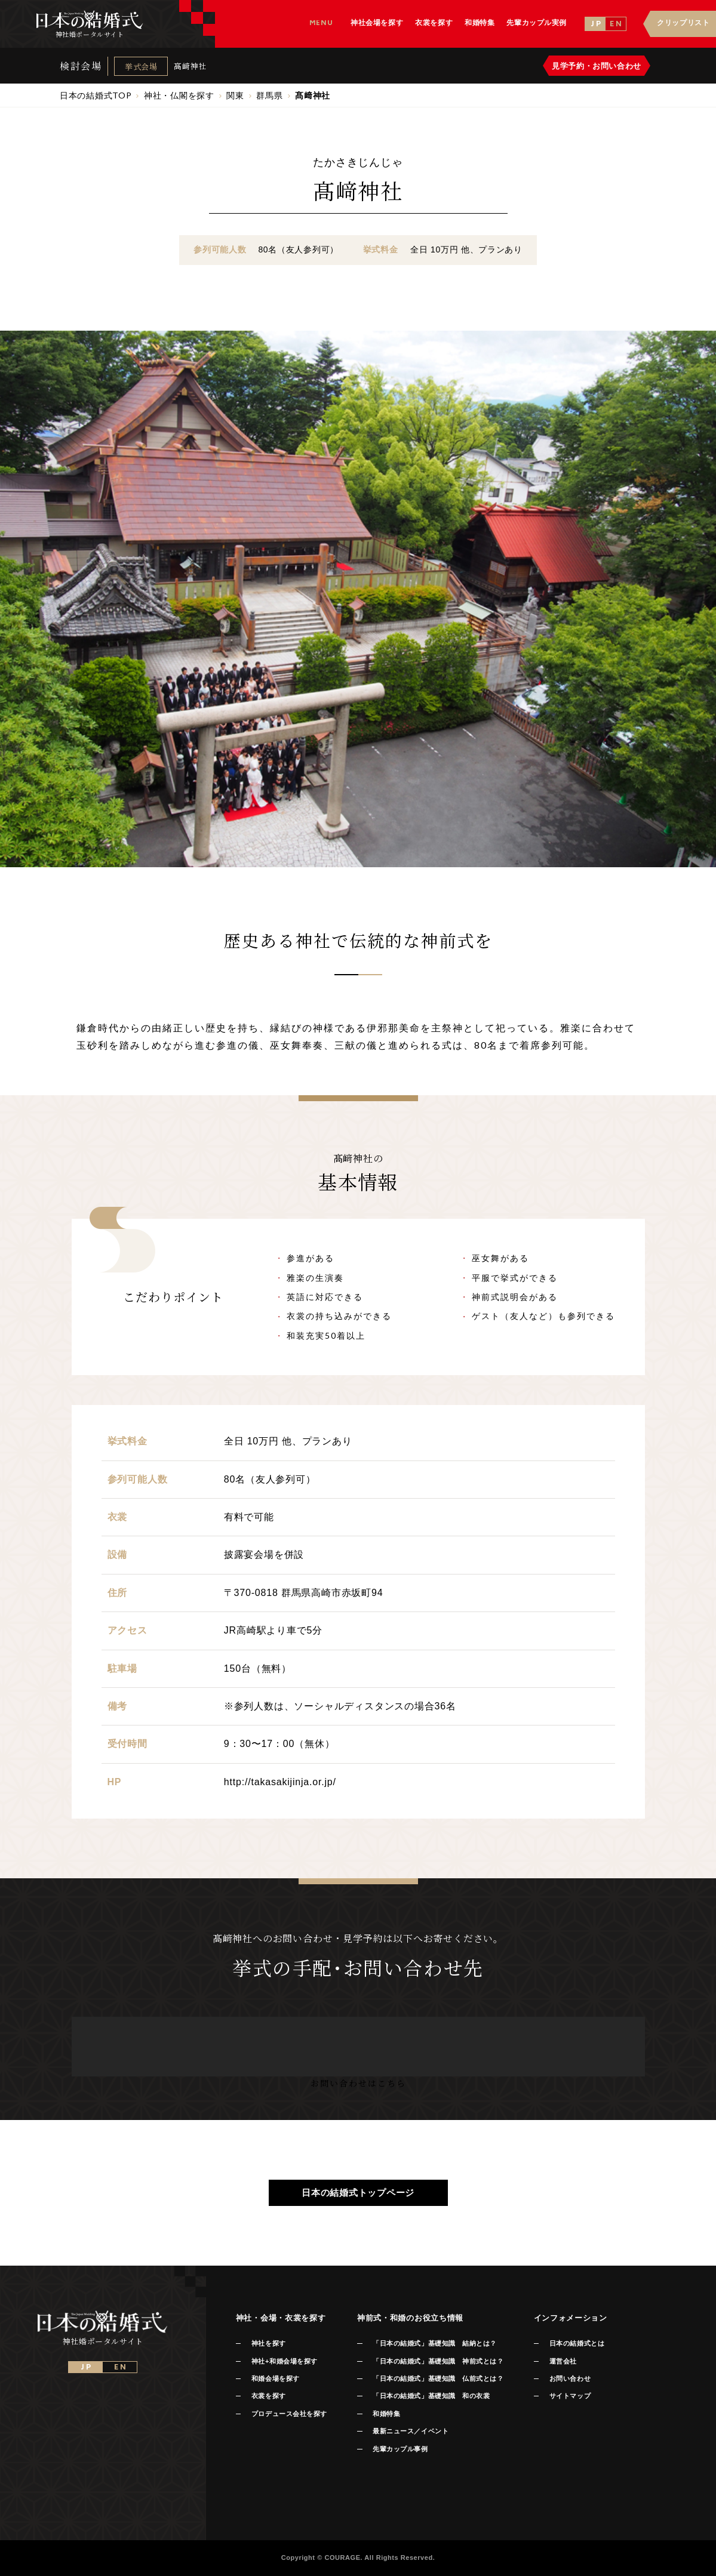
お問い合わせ (570, 2378)
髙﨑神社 (190, 66)
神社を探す (268, 2343)
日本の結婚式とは (576, 2343)
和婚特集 (386, 2413)
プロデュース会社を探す (289, 2413)
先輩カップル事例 (400, 2448)
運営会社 (563, 2361)
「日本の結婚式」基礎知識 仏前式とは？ (438, 2378)
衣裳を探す (268, 2395)
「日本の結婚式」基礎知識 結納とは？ (435, 2343)
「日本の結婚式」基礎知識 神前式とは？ (438, 2361)
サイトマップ (570, 2395)
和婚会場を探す (275, 2378)
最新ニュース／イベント (410, 2431)
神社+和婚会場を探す (284, 2361)
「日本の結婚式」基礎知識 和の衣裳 (431, 2395)
